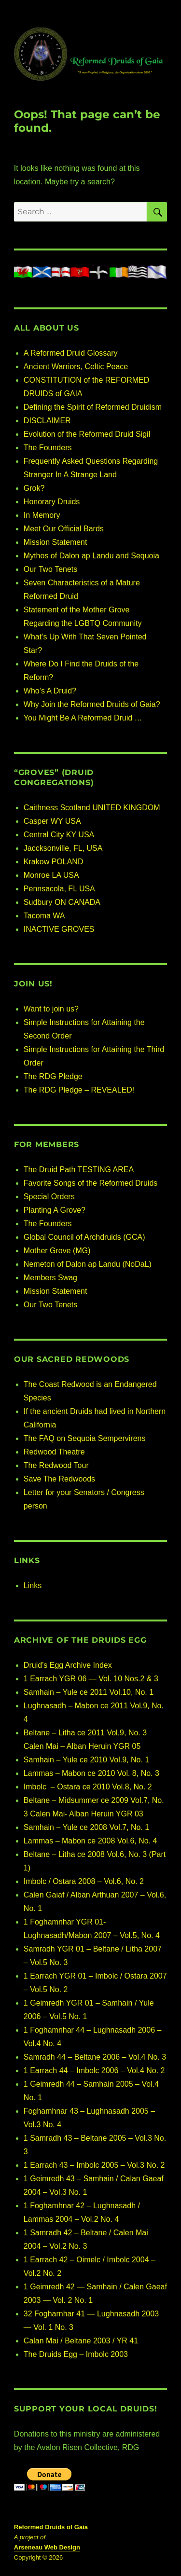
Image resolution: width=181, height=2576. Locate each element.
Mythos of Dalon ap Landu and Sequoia (91, 556)
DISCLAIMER (47, 420)
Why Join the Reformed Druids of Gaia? (92, 704)
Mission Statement (55, 542)
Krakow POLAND (54, 862)
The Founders (48, 447)
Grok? (34, 488)
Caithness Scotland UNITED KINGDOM (92, 807)
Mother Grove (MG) (57, 1250)
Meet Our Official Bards (64, 529)
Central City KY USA (59, 835)
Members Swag (50, 1278)
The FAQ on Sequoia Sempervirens (85, 1438)
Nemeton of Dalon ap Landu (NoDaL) (88, 1264)
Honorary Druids (52, 502)
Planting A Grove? (54, 1210)
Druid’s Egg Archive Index (68, 1665)
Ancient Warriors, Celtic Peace (76, 366)
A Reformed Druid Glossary (71, 353)
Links (33, 1585)
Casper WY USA (52, 821)
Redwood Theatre (54, 1452)
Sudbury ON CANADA (62, 902)
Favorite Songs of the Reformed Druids (90, 1183)
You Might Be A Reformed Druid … (83, 718)
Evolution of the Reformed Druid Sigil (87, 434)
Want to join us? (51, 1009)
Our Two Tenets (50, 569)
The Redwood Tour (56, 1465)
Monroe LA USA (51, 875)
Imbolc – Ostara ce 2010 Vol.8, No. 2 (88, 1787)
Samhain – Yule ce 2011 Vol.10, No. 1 (88, 1692)
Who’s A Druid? (50, 691)
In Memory (42, 515)
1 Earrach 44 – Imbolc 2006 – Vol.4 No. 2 (94, 2070)
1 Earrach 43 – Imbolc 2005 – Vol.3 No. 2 (94, 2165)
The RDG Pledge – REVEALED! (79, 1090)
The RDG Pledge (53, 1076)
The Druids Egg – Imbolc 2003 (76, 2354)
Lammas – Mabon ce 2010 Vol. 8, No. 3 (91, 1773)
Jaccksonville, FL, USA (63, 848)
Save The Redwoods (59, 1479)
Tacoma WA (44, 916)
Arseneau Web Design (47, 2547)
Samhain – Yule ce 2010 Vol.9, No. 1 (86, 1760)
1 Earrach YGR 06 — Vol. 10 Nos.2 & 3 (91, 1679)
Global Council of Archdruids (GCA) (84, 1237)
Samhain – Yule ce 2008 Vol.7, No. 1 (86, 1827)
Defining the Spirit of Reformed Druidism (93, 407)
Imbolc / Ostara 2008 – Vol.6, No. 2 (84, 1881)
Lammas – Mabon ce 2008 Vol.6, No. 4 (90, 1841)
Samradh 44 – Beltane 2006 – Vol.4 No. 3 (95, 2057)
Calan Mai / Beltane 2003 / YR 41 (81, 2341)
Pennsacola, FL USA (59, 889)
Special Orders (49, 1196)
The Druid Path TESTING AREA (79, 1169)
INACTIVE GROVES (59, 929)
